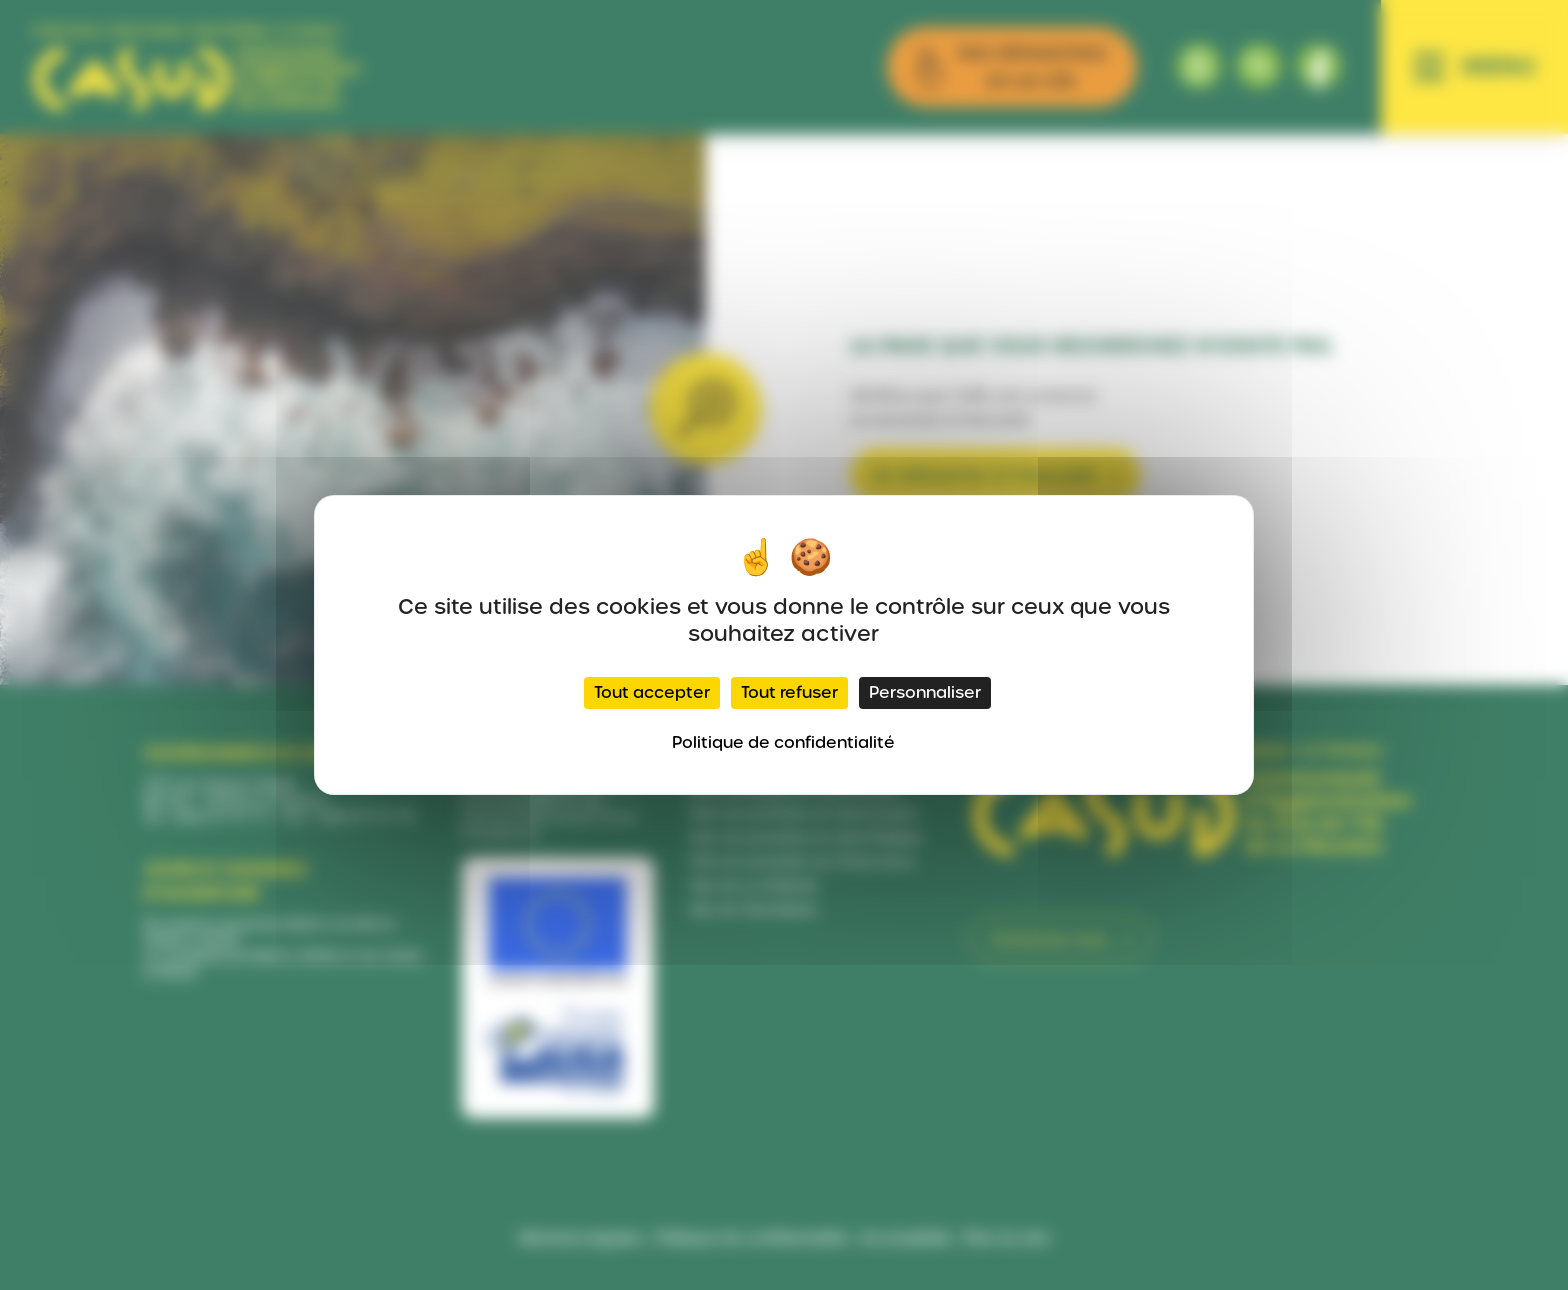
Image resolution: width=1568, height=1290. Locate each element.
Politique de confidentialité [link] (783, 742)
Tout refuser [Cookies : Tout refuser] (789, 692)
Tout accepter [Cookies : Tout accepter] (652, 692)
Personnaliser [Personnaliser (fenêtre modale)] (925, 692)
